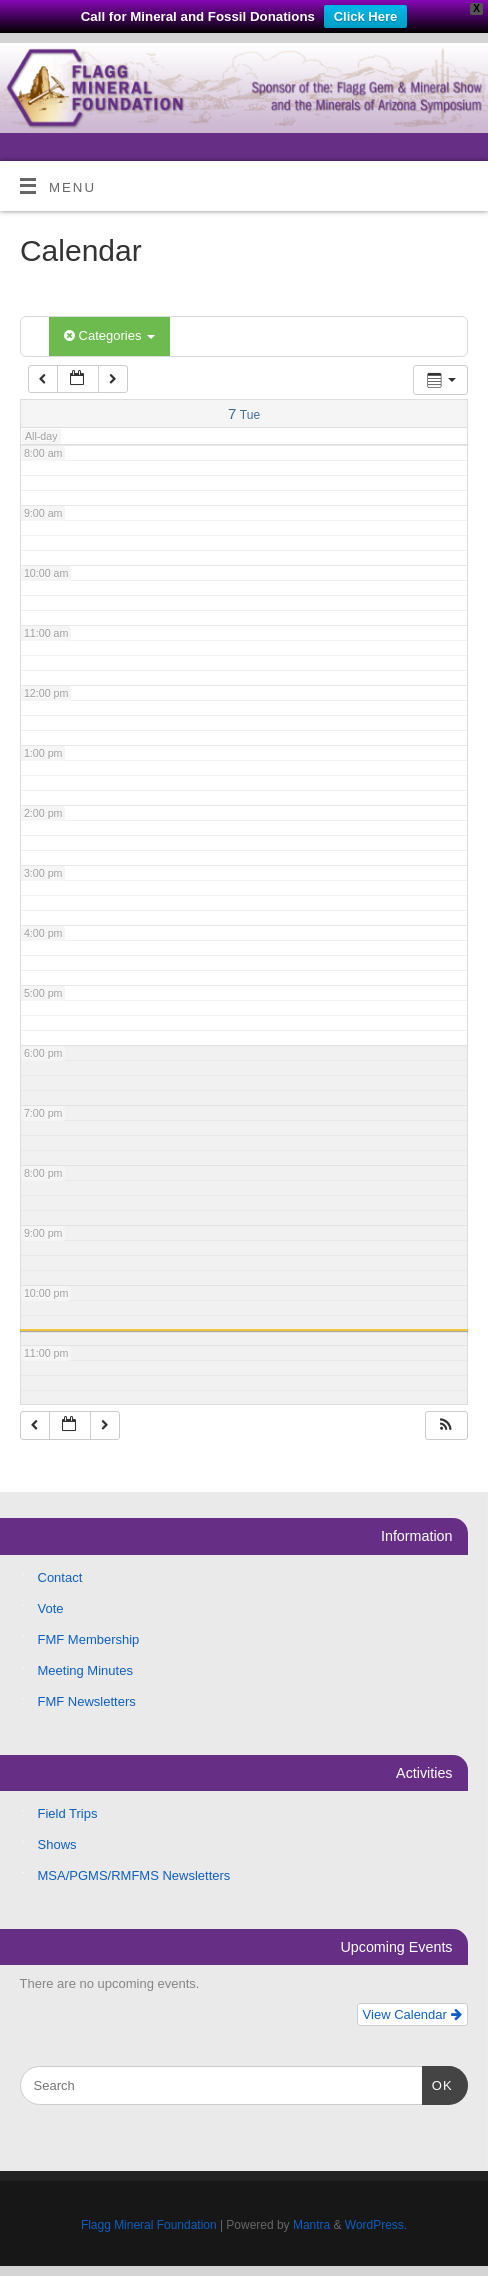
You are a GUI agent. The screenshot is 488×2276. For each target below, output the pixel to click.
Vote (51, 1608)
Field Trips (68, 1813)
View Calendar (412, 2014)
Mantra (311, 2225)
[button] (446, 1425)
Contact (60, 1577)
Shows (57, 1844)
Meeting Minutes (85, 1670)
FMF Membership (89, 1639)
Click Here (366, 16)
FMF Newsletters (87, 1701)
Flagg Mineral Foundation (149, 2225)
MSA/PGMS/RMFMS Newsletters (134, 1875)
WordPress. (376, 2225)
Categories (109, 335)
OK (437, 2083)
